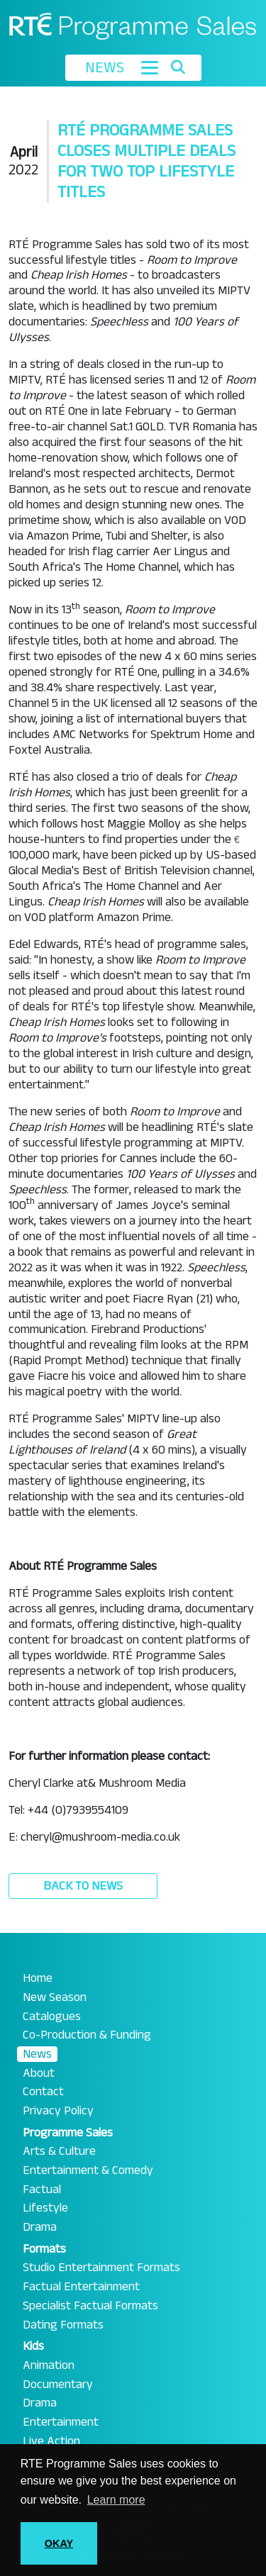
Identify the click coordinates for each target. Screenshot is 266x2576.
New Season (55, 1997)
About (39, 2073)
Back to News (83, 1886)
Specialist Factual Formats (90, 2306)
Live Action (51, 2441)
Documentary (58, 2384)
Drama (40, 2227)
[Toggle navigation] (149, 67)
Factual (42, 2189)
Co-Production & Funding (87, 2035)
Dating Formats (63, 2325)
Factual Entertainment (81, 2287)
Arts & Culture (59, 2151)
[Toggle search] (178, 67)
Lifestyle (45, 2208)
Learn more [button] (116, 2500)
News (37, 2054)
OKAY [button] (59, 2543)
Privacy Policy (58, 2111)
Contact (43, 2092)
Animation (48, 2365)
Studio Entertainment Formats (101, 2267)
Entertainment (61, 2422)
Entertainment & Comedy (88, 2170)
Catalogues (52, 2016)
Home (37, 1978)
